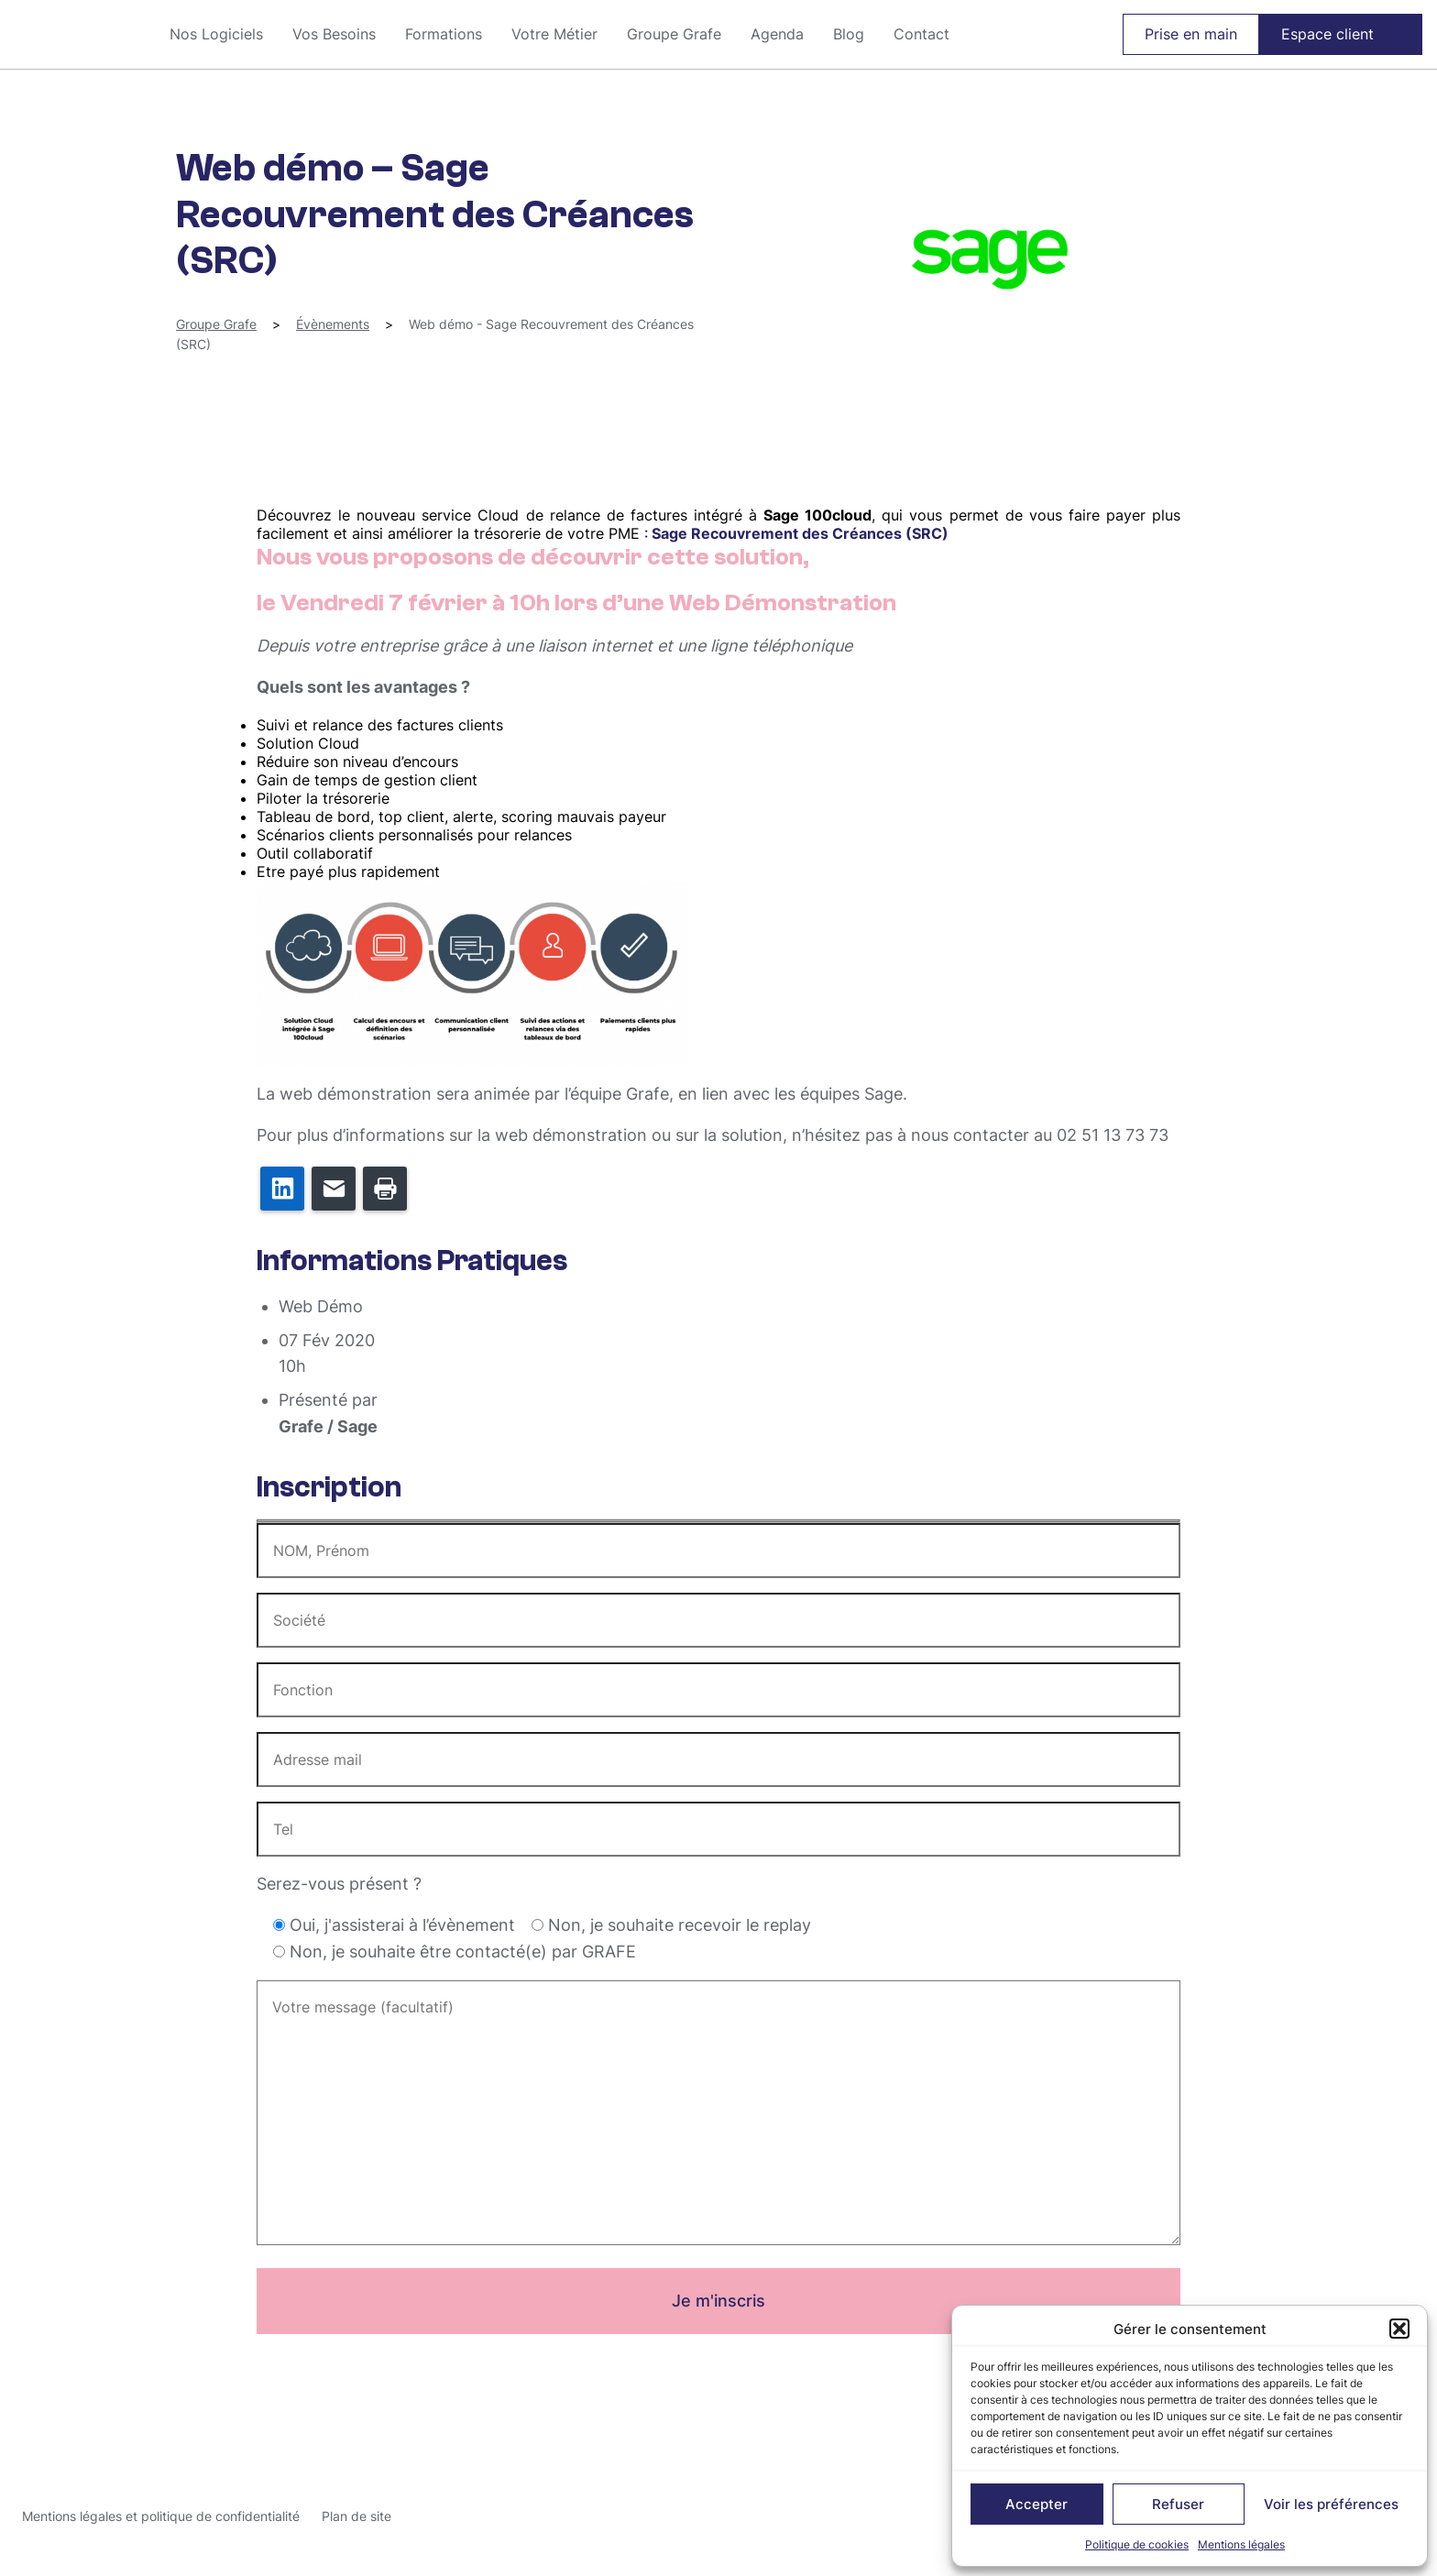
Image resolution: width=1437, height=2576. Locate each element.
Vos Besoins (334, 34)
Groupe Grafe (77, 35)
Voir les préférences (1331, 2504)
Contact (921, 34)
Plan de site (356, 2516)
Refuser (1178, 2504)
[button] (1399, 2328)
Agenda (777, 34)
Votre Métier (554, 34)
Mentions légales (1241, 2544)
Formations (443, 34)
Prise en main (1191, 34)
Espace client (1327, 34)
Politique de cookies (1137, 2544)
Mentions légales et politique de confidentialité (161, 2516)
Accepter (1036, 2504)
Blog (848, 34)
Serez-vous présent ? (339, 1883)
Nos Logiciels (216, 34)
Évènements (332, 324)
